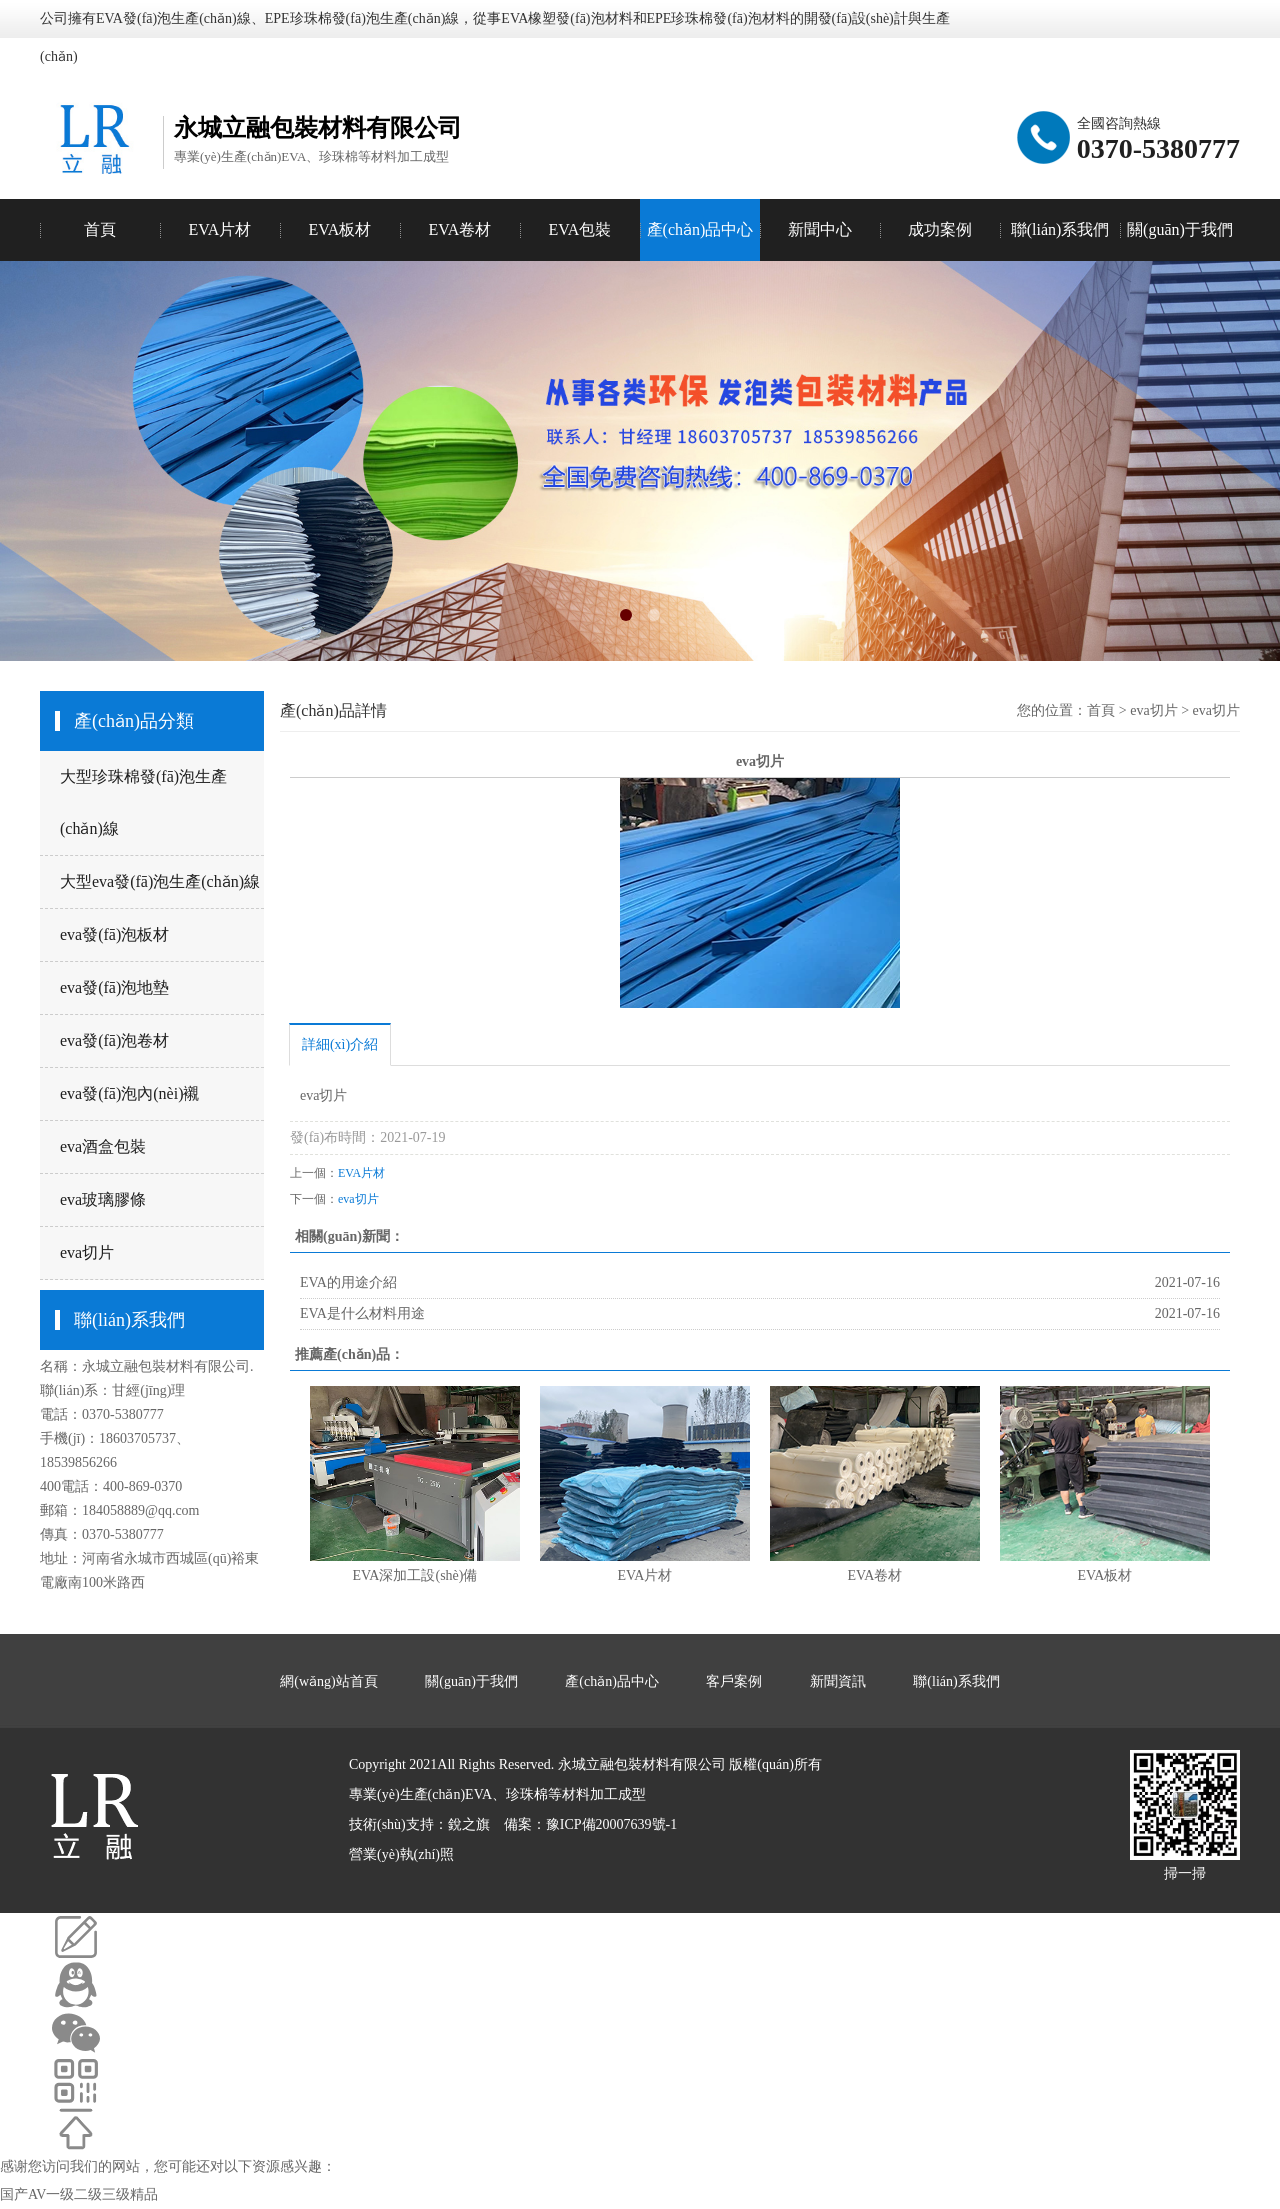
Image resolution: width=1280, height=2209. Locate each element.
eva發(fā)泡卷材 (114, 1040)
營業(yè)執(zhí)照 (401, 1854)
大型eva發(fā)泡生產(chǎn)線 (160, 881)
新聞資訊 (838, 1681)
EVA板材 (1105, 1575)
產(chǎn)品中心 (700, 229)
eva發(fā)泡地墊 (114, 987)
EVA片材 (361, 1173)
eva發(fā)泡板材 (114, 934)
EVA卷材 (875, 1575)
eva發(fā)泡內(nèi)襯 (130, 1093)
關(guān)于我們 (1180, 229)
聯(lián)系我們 (1060, 229)
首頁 (100, 229)
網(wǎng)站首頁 (328, 1681)
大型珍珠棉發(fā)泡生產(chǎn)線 (143, 802)
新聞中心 (820, 229)
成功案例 (940, 229)
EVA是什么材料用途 (362, 1313)
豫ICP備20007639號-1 (611, 1824)
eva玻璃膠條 (103, 1199)
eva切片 (87, 1252)
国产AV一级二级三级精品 (79, 2194)
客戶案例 (734, 1681)
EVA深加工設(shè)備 (415, 1575)
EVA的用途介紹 (348, 1282)
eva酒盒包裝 (103, 1146)
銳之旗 (469, 1824)
